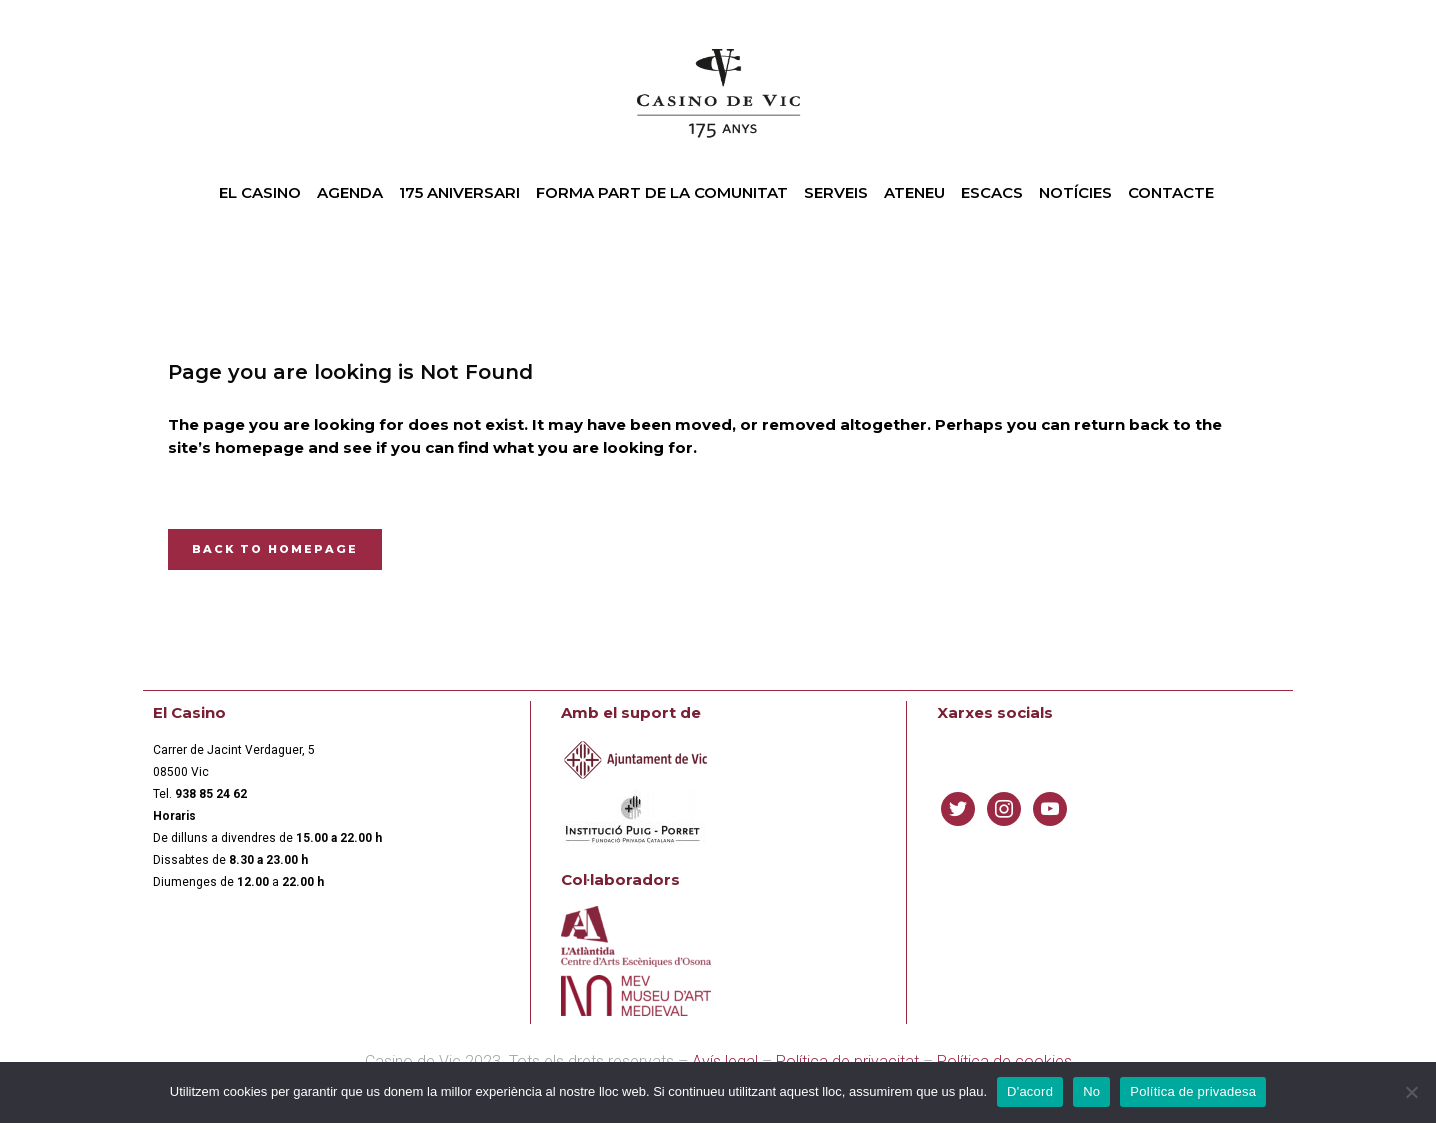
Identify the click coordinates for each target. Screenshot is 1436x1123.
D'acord (1030, 1091)
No (1091, 1091)
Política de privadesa (1193, 1091)
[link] (211, 794)
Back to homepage (275, 549)
